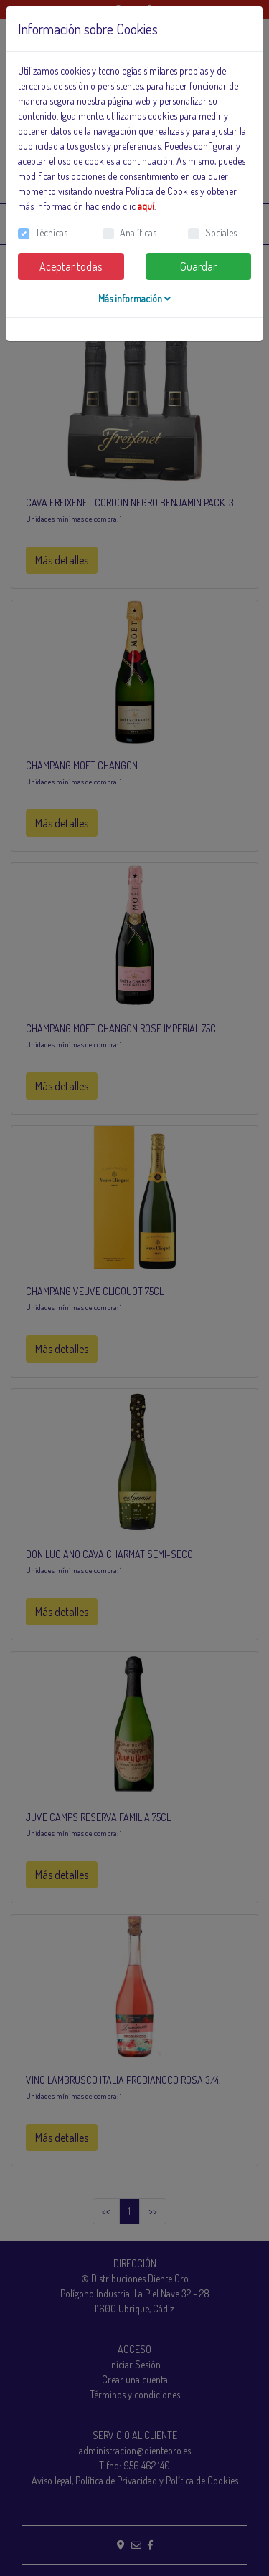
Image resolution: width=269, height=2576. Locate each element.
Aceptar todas (70, 266)
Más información (134, 298)
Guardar (198, 266)
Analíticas (138, 232)
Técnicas (51, 232)
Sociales (221, 232)
